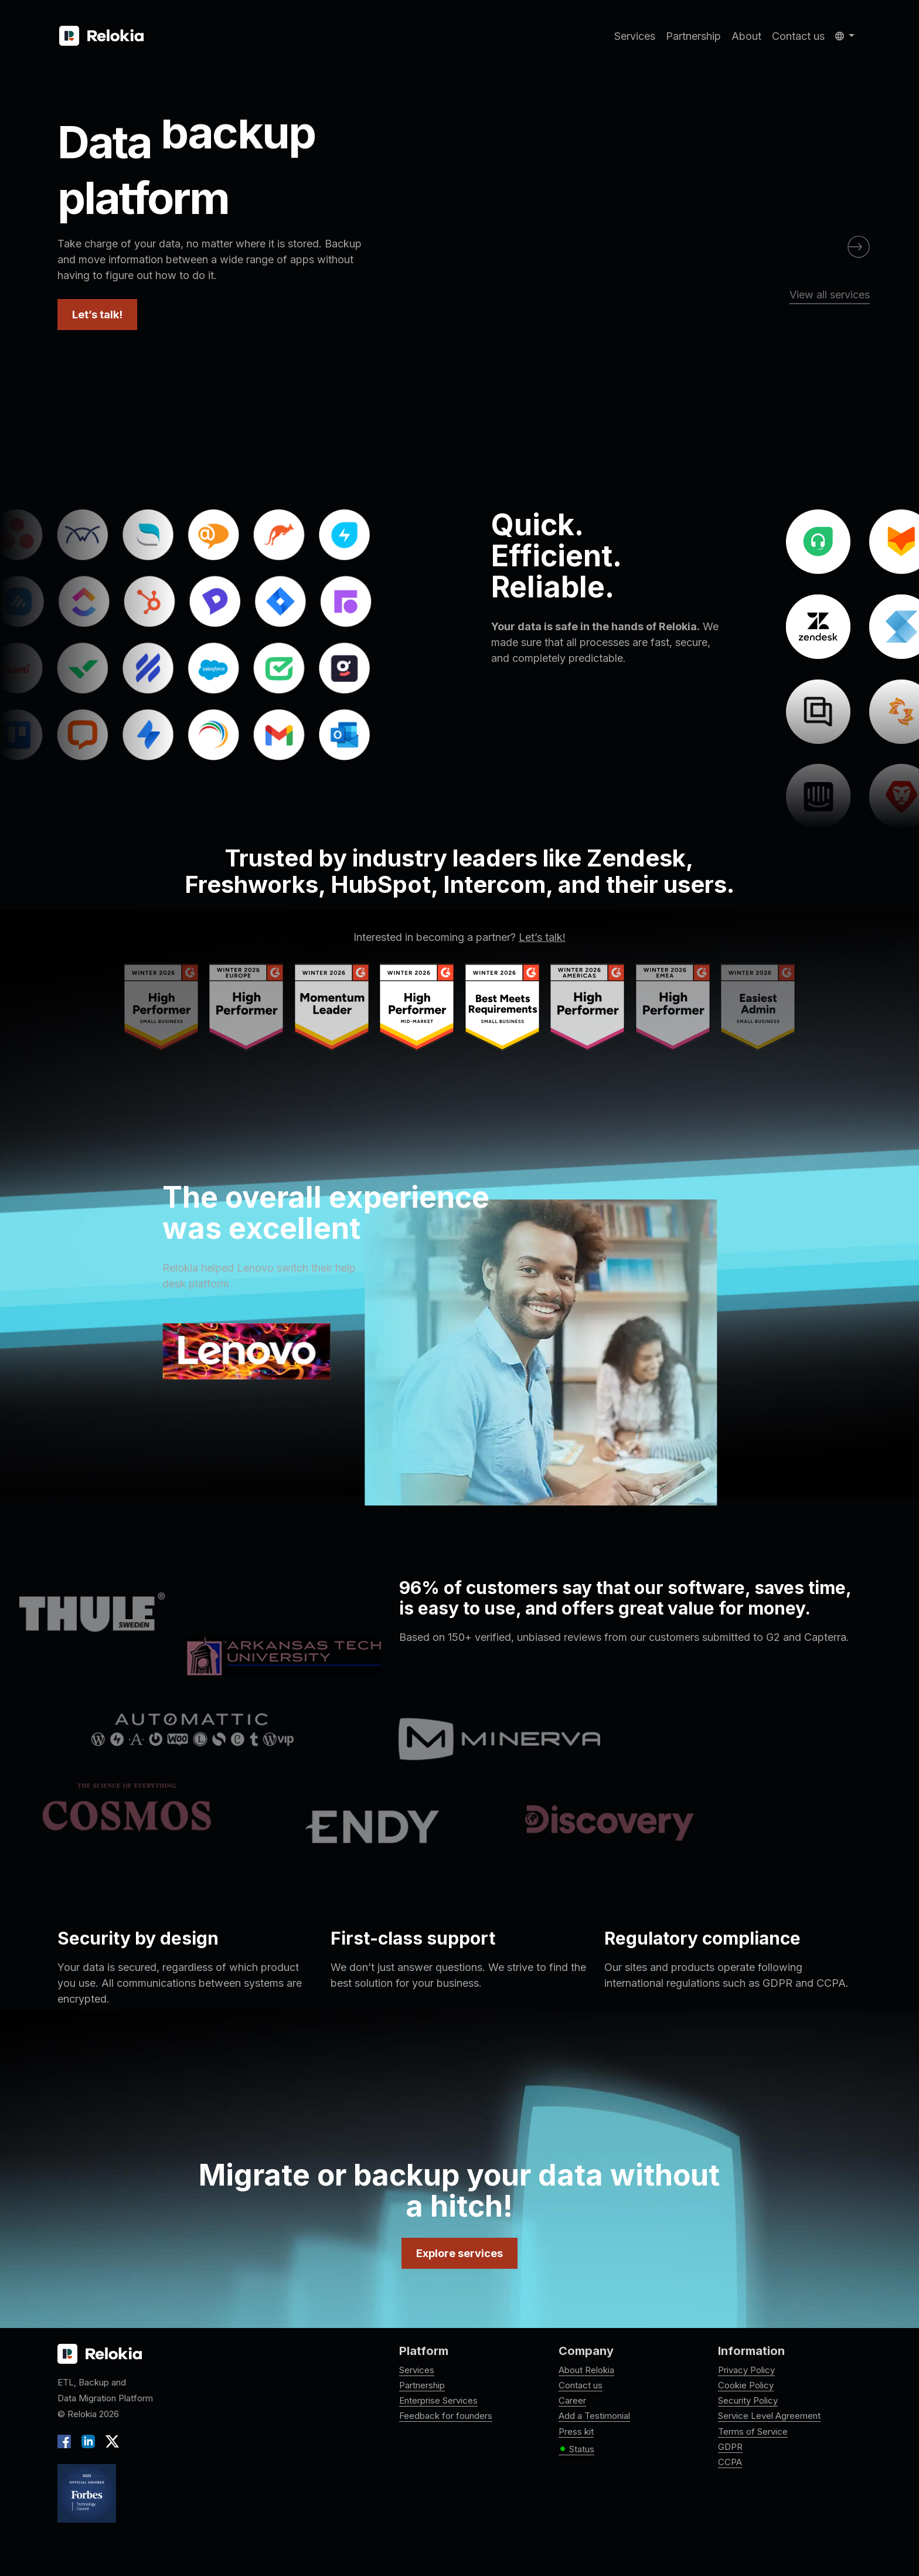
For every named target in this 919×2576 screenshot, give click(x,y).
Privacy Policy (746, 2370)
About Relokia (586, 2370)
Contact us (798, 36)
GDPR (730, 2446)
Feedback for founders (445, 2415)
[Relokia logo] (99, 2354)
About (746, 36)
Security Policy (748, 2400)
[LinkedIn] (88, 2440)
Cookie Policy (746, 2385)
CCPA (730, 2462)
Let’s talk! (97, 314)
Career (572, 2400)
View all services (829, 294)
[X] (109, 2440)
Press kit (576, 2431)
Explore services (459, 2253)
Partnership (693, 36)
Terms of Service (753, 2431)
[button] (845, 36)
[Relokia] (101, 36)
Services (634, 36)
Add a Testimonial (594, 2415)
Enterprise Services (438, 2400)
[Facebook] (66, 2440)
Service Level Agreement (769, 2415)
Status (576, 2449)
